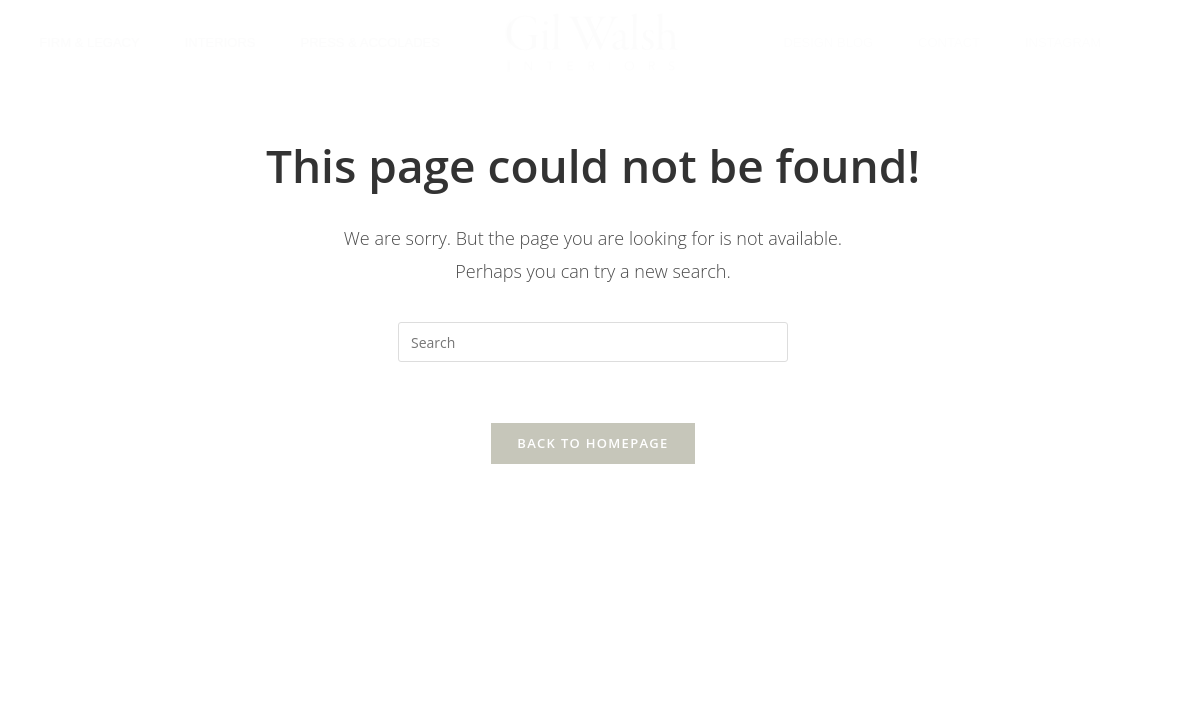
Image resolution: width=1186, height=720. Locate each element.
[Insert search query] (593, 342)
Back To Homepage (592, 443)
